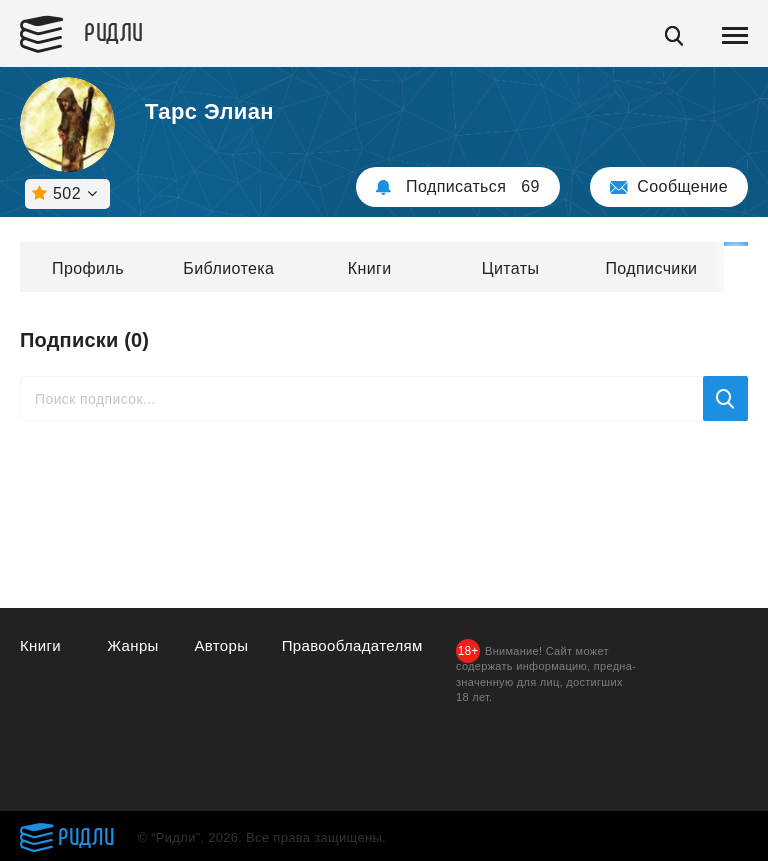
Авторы (221, 645)
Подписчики (651, 268)
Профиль (88, 268)
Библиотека (228, 268)
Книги (370, 268)
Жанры (133, 645)
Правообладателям (352, 645)
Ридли (114, 31)
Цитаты (511, 268)
